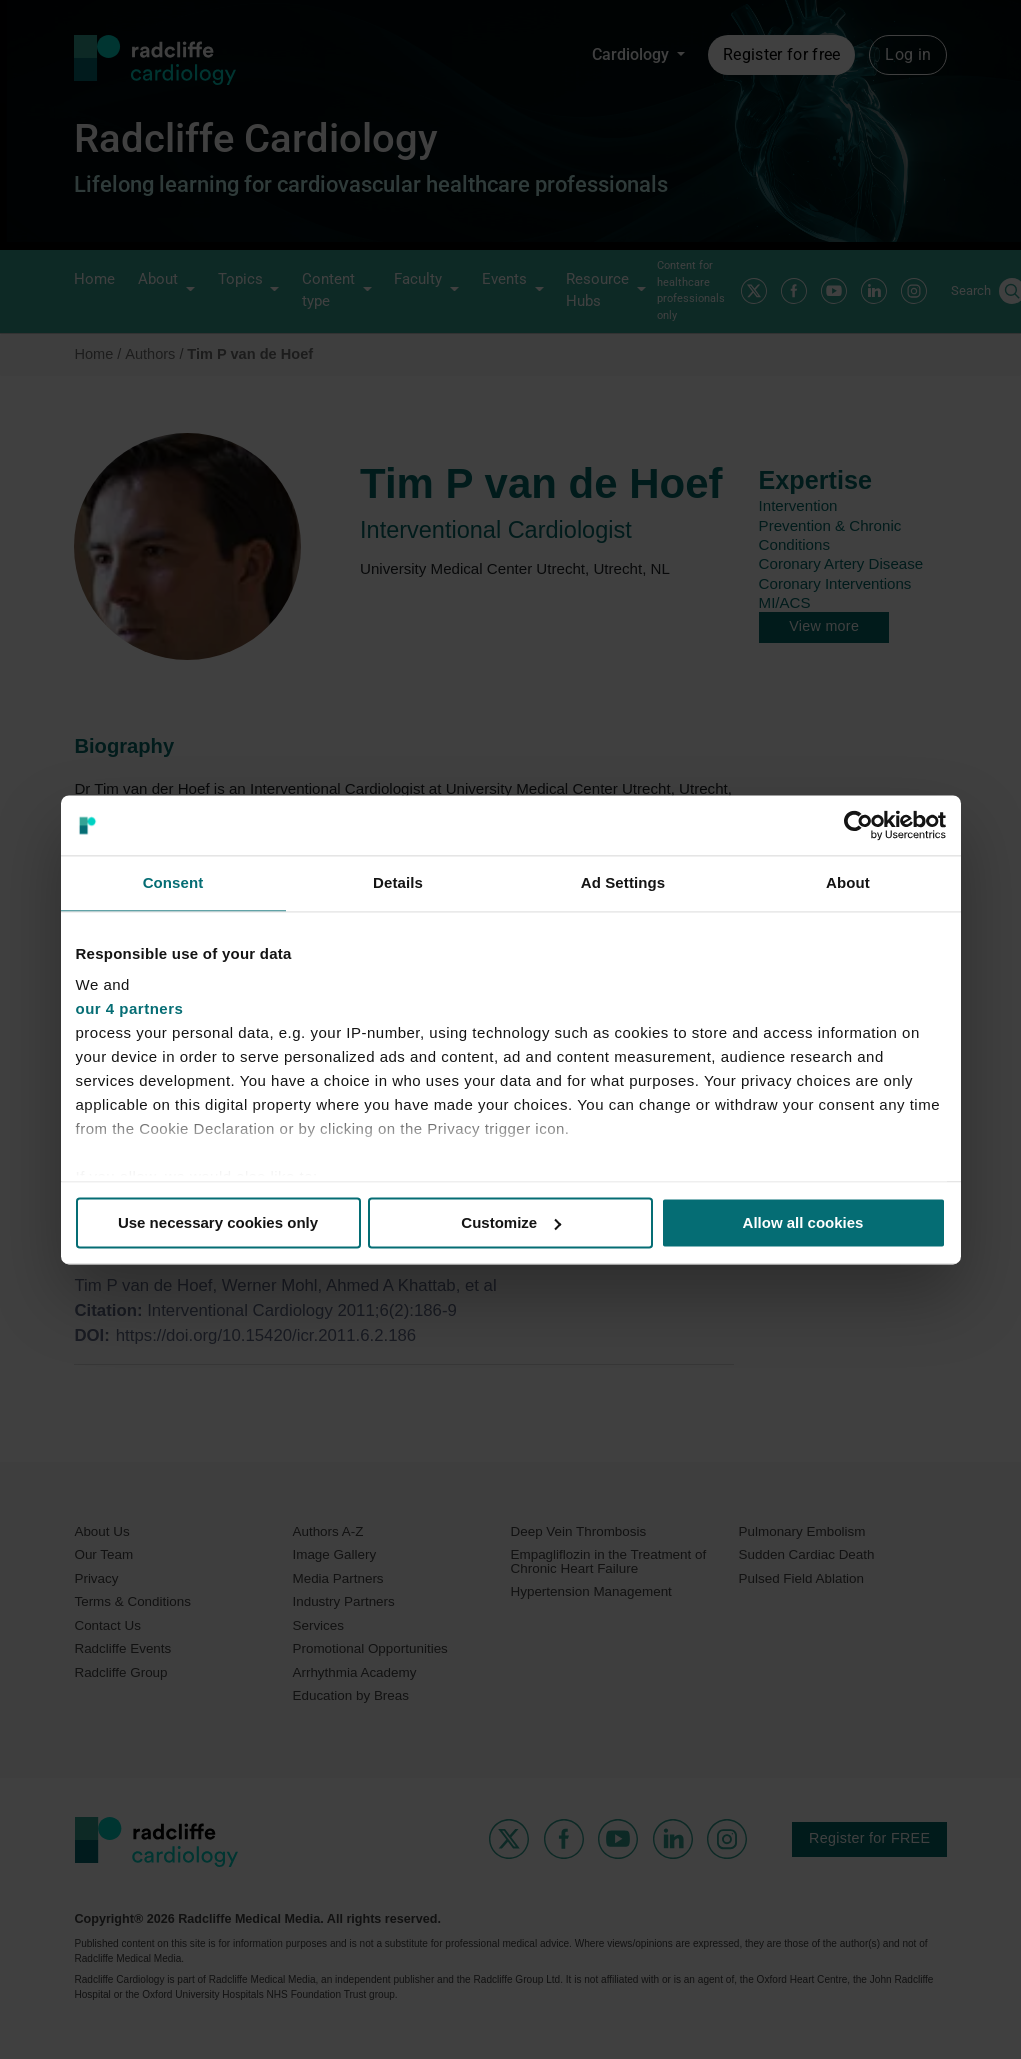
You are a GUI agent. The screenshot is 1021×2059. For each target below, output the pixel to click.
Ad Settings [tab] (623, 882)
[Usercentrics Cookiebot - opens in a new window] (858, 825)
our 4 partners (130, 1008)
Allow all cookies (803, 1222)
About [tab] (848, 882)
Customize (511, 1222)
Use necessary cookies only (218, 1222)
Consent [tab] (173, 882)
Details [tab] (398, 882)
